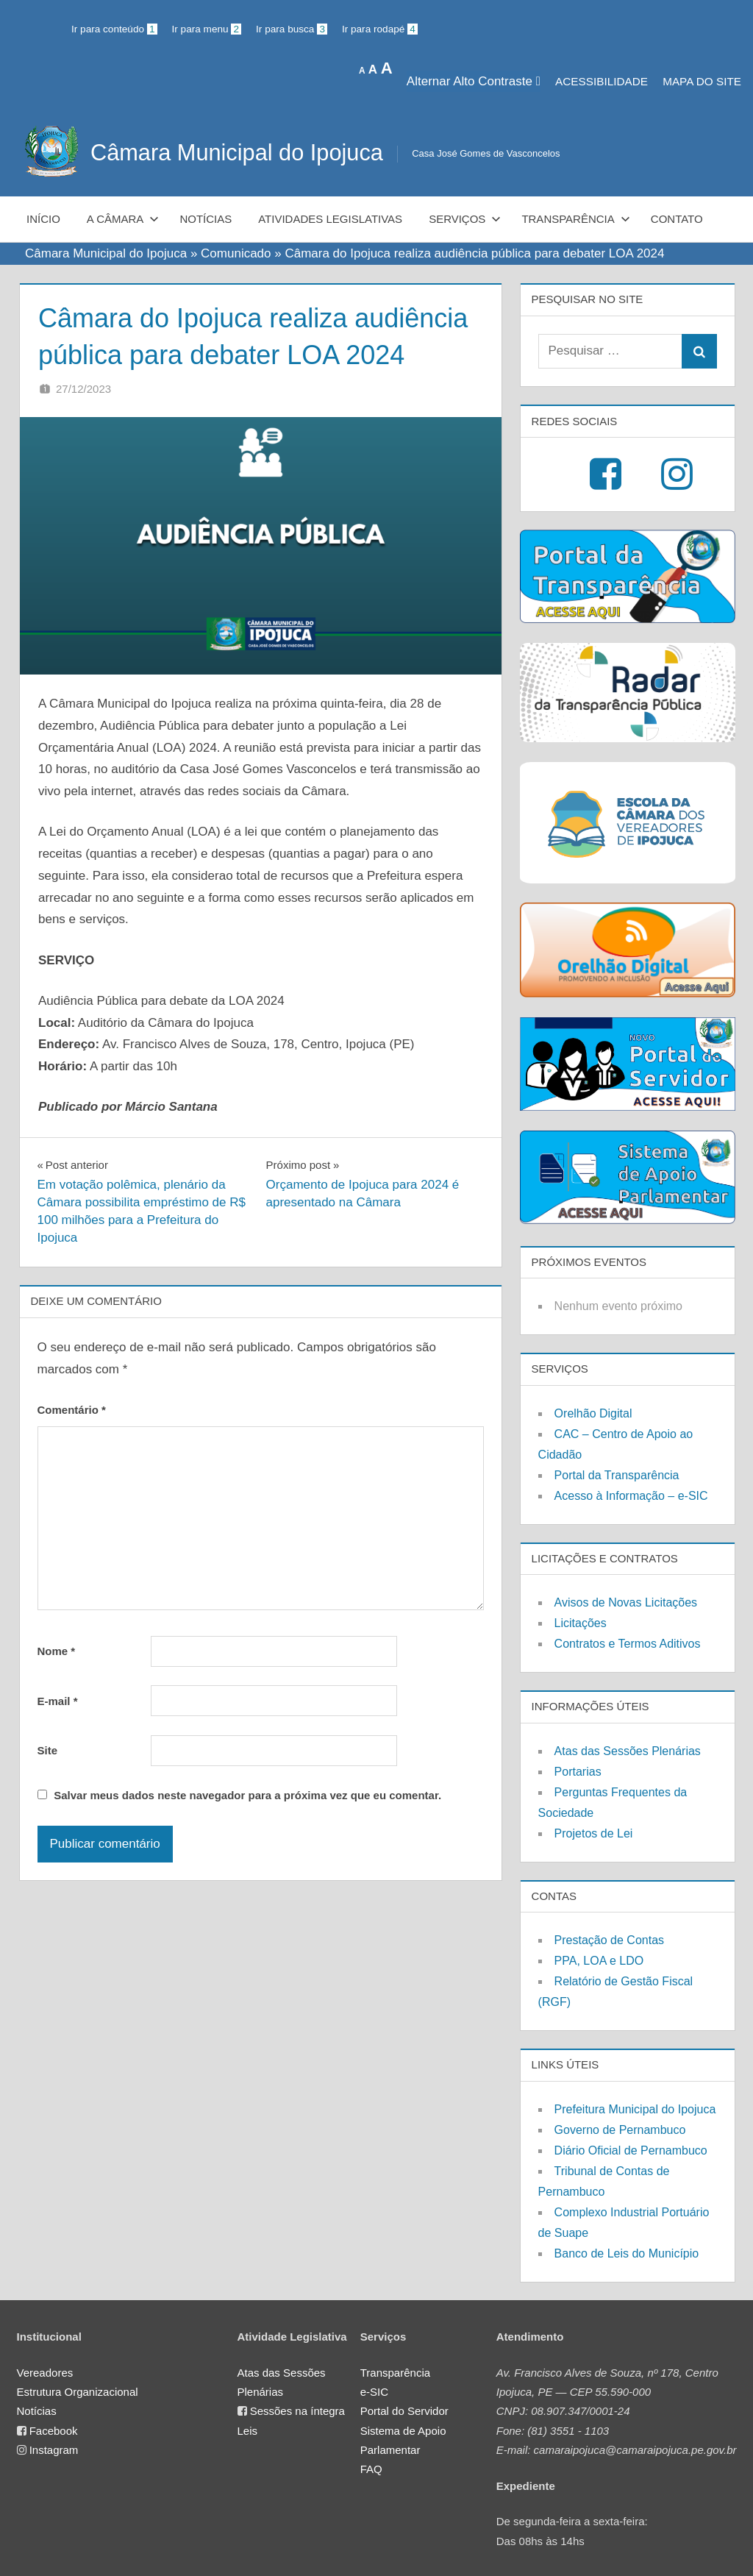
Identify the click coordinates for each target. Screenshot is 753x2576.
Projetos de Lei (593, 1833)
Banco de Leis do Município (626, 2253)
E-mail (58, 1701)
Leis (248, 2430)
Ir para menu (207, 29)
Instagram (54, 2450)
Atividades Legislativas (330, 219)
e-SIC (374, 2391)
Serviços (465, 219)
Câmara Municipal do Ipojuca (242, 152)
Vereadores (45, 2372)
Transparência (575, 219)
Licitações (580, 1623)
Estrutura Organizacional (77, 2391)
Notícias (205, 219)
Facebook (53, 2430)
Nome (57, 1651)
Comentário (72, 1409)
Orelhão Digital (593, 1413)
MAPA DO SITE (702, 81)
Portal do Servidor (404, 2411)
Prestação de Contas (609, 1940)
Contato (677, 219)
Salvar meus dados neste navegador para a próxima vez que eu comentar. (247, 1795)
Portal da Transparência (616, 1475)
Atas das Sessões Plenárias (627, 1751)
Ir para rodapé (380, 29)
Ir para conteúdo (114, 29)
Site (48, 1750)
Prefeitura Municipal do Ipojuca (635, 2109)
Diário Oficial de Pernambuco (630, 2150)
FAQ (371, 2469)
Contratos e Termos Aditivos (627, 1643)
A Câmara (123, 219)
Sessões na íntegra (297, 2411)
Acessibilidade (601, 81)
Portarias (578, 1771)
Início (43, 219)
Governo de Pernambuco (620, 2130)
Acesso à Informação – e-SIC (631, 1496)
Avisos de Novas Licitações (625, 1602)
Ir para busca (291, 29)
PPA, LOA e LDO (599, 1960)
